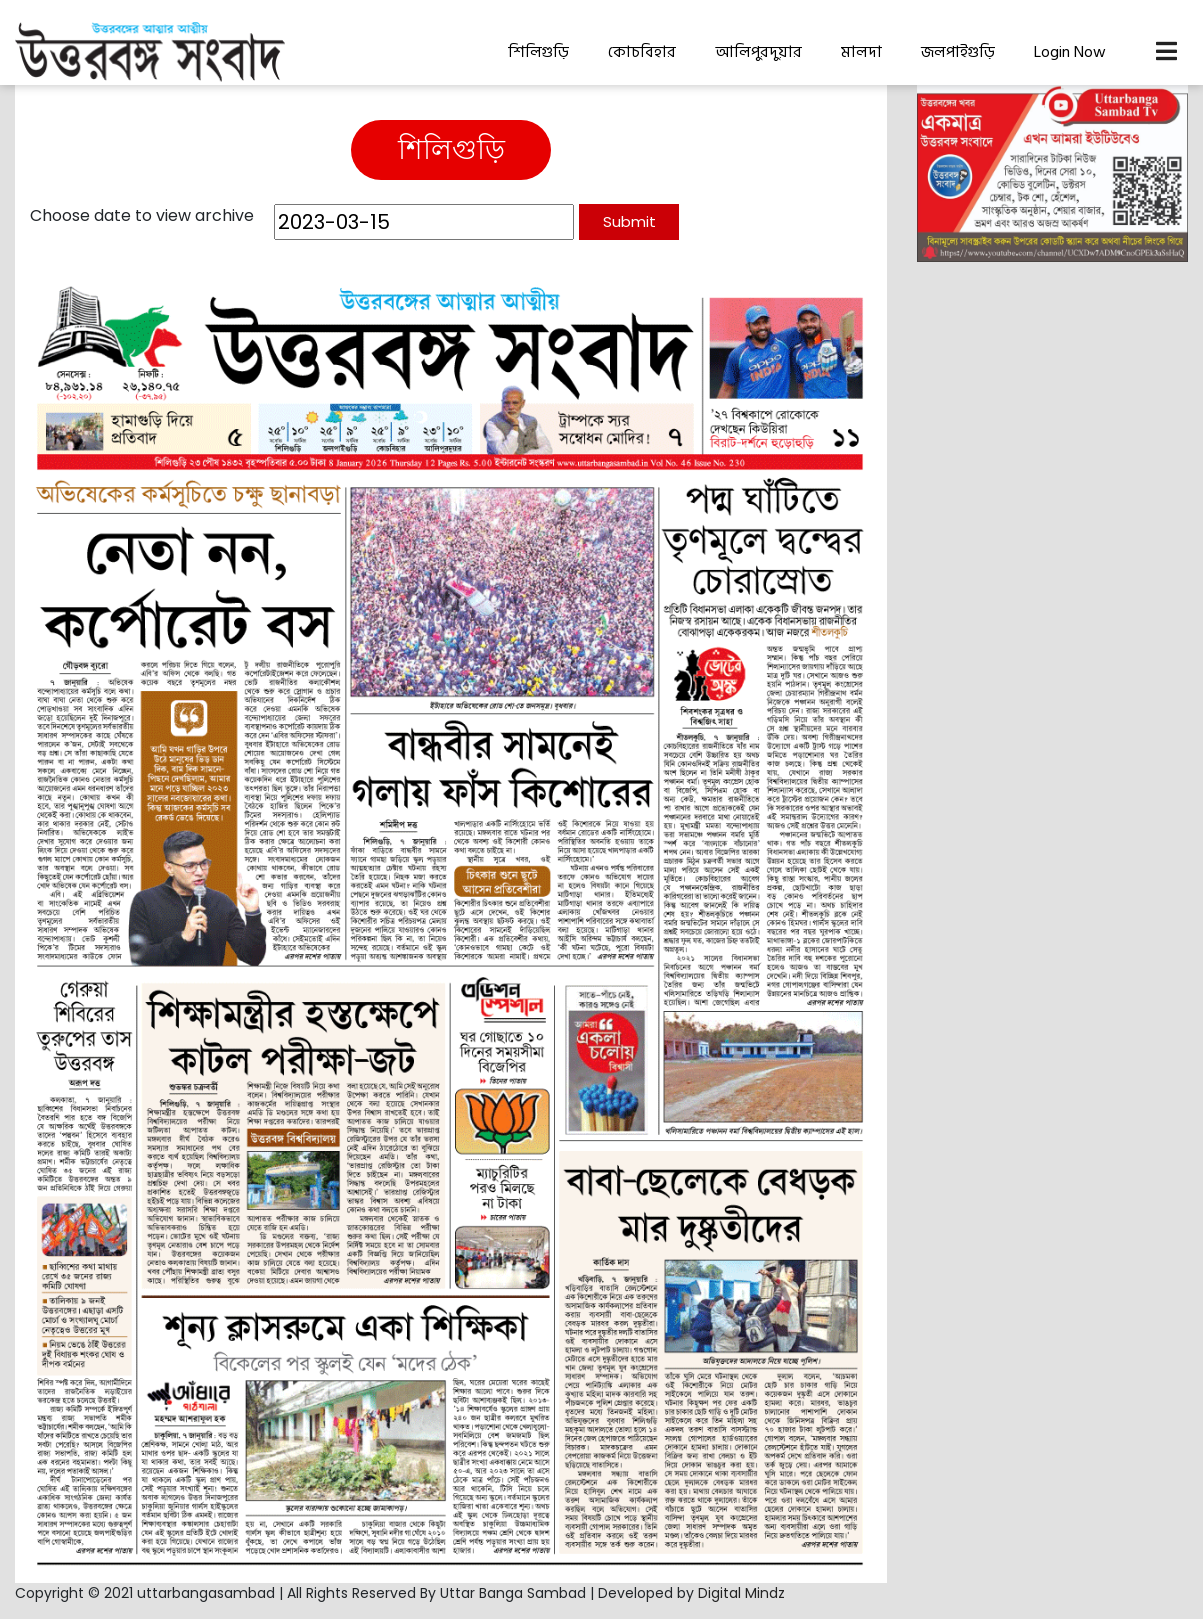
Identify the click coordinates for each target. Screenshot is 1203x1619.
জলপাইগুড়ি (958, 52)
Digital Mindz (741, 1593)
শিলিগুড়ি (538, 52)
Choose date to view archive (142, 215)
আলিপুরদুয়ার (758, 52)
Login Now (1070, 52)
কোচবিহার (642, 52)
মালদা (861, 52)
